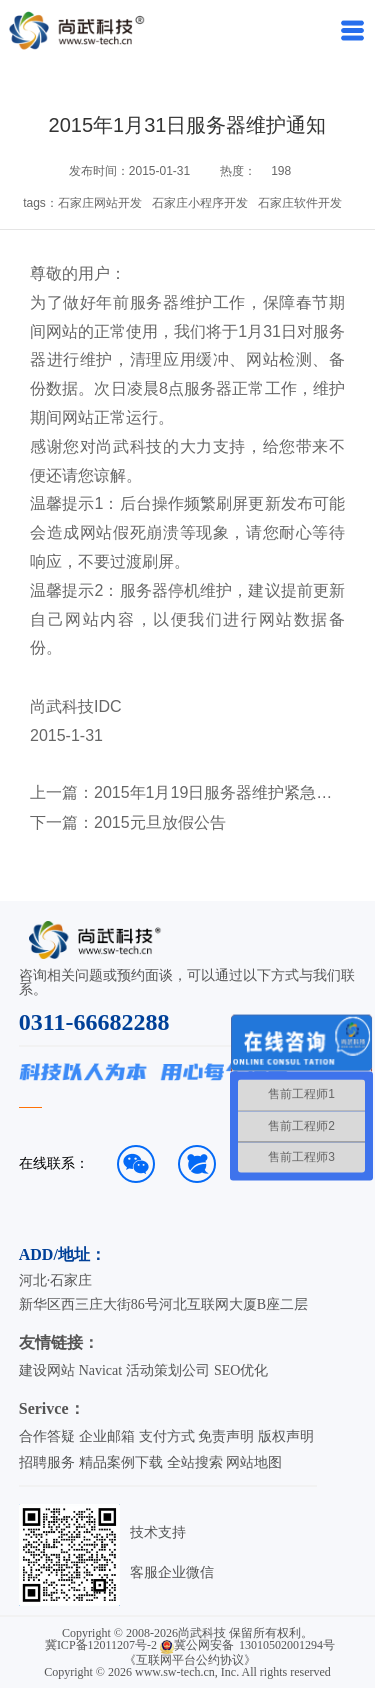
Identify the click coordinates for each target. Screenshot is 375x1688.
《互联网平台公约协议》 (190, 1660)
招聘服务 (47, 1462)
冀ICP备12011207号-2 (101, 1645)
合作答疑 (47, 1436)
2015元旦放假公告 (160, 823)
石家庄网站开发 (100, 203)
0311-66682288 (94, 1022)
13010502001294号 (287, 1645)
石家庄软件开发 (300, 203)
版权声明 (286, 1436)
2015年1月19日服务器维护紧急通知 (214, 793)
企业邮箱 (107, 1436)
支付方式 (167, 1436)
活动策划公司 (168, 1370)
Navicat (101, 1370)
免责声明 (226, 1436)
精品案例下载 (121, 1462)
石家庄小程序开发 (200, 203)
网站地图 (254, 1462)
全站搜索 (195, 1462)
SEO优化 (241, 1370)
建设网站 (47, 1370)
